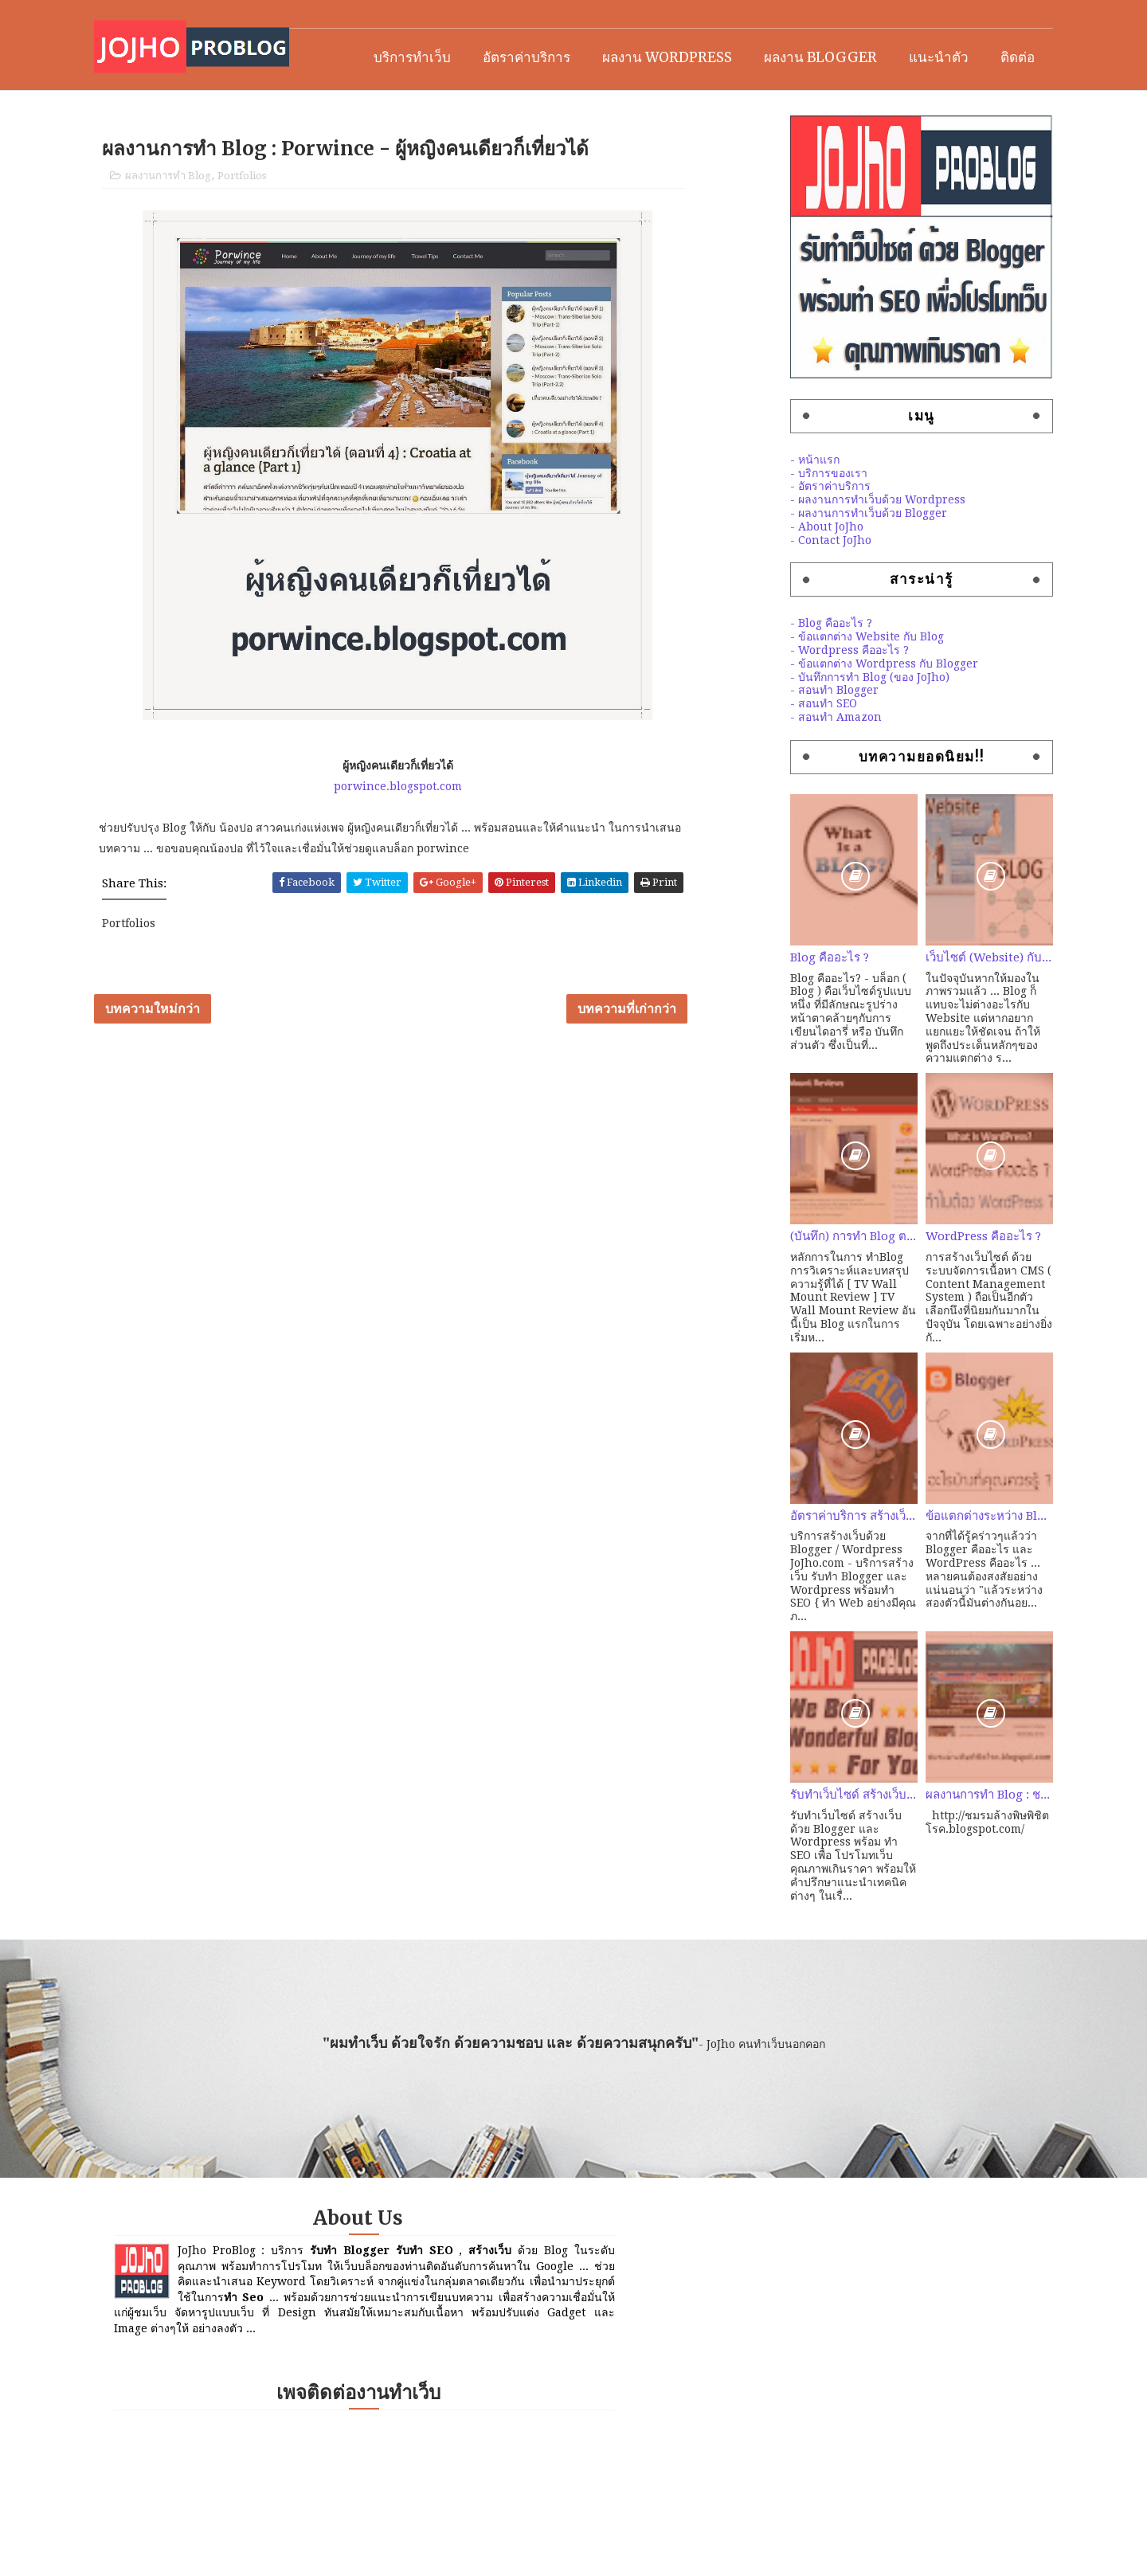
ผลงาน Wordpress (630, 105)
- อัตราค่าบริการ (793, 540)
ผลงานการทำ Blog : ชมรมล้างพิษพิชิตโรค (952, 1849)
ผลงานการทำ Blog (205, 239)
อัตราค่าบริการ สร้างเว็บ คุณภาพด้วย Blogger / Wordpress (816, 1570)
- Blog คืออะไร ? (794, 677)
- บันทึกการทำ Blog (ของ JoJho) (832, 731)
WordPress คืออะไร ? (946, 1291)
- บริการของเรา (791, 527)
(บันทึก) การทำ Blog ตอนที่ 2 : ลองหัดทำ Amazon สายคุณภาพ (816, 1291)
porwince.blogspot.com (435, 851)
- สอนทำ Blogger (797, 744)
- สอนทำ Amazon (798, 771)
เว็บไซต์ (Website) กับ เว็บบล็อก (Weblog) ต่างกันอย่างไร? (952, 1012)
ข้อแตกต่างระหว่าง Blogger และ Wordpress (952, 1570)
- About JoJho (789, 581)
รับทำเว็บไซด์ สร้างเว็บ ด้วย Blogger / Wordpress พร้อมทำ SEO (816, 1849)
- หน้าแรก (777, 514)
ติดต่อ (980, 105)
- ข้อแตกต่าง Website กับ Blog (829, 691)
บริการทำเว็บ (374, 105)
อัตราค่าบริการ (489, 105)
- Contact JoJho (793, 594)
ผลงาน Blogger (783, 105)
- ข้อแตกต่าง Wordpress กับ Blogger (847, 718)
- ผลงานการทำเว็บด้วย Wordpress (840, 554)
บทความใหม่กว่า (190, 1085)
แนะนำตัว (901, 105)
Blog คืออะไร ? (792, 1012)
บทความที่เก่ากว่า (659, 1085)
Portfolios (279, 239)
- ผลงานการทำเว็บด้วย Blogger (831, 568)
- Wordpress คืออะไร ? (812, 705)
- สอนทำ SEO (786, 758)
